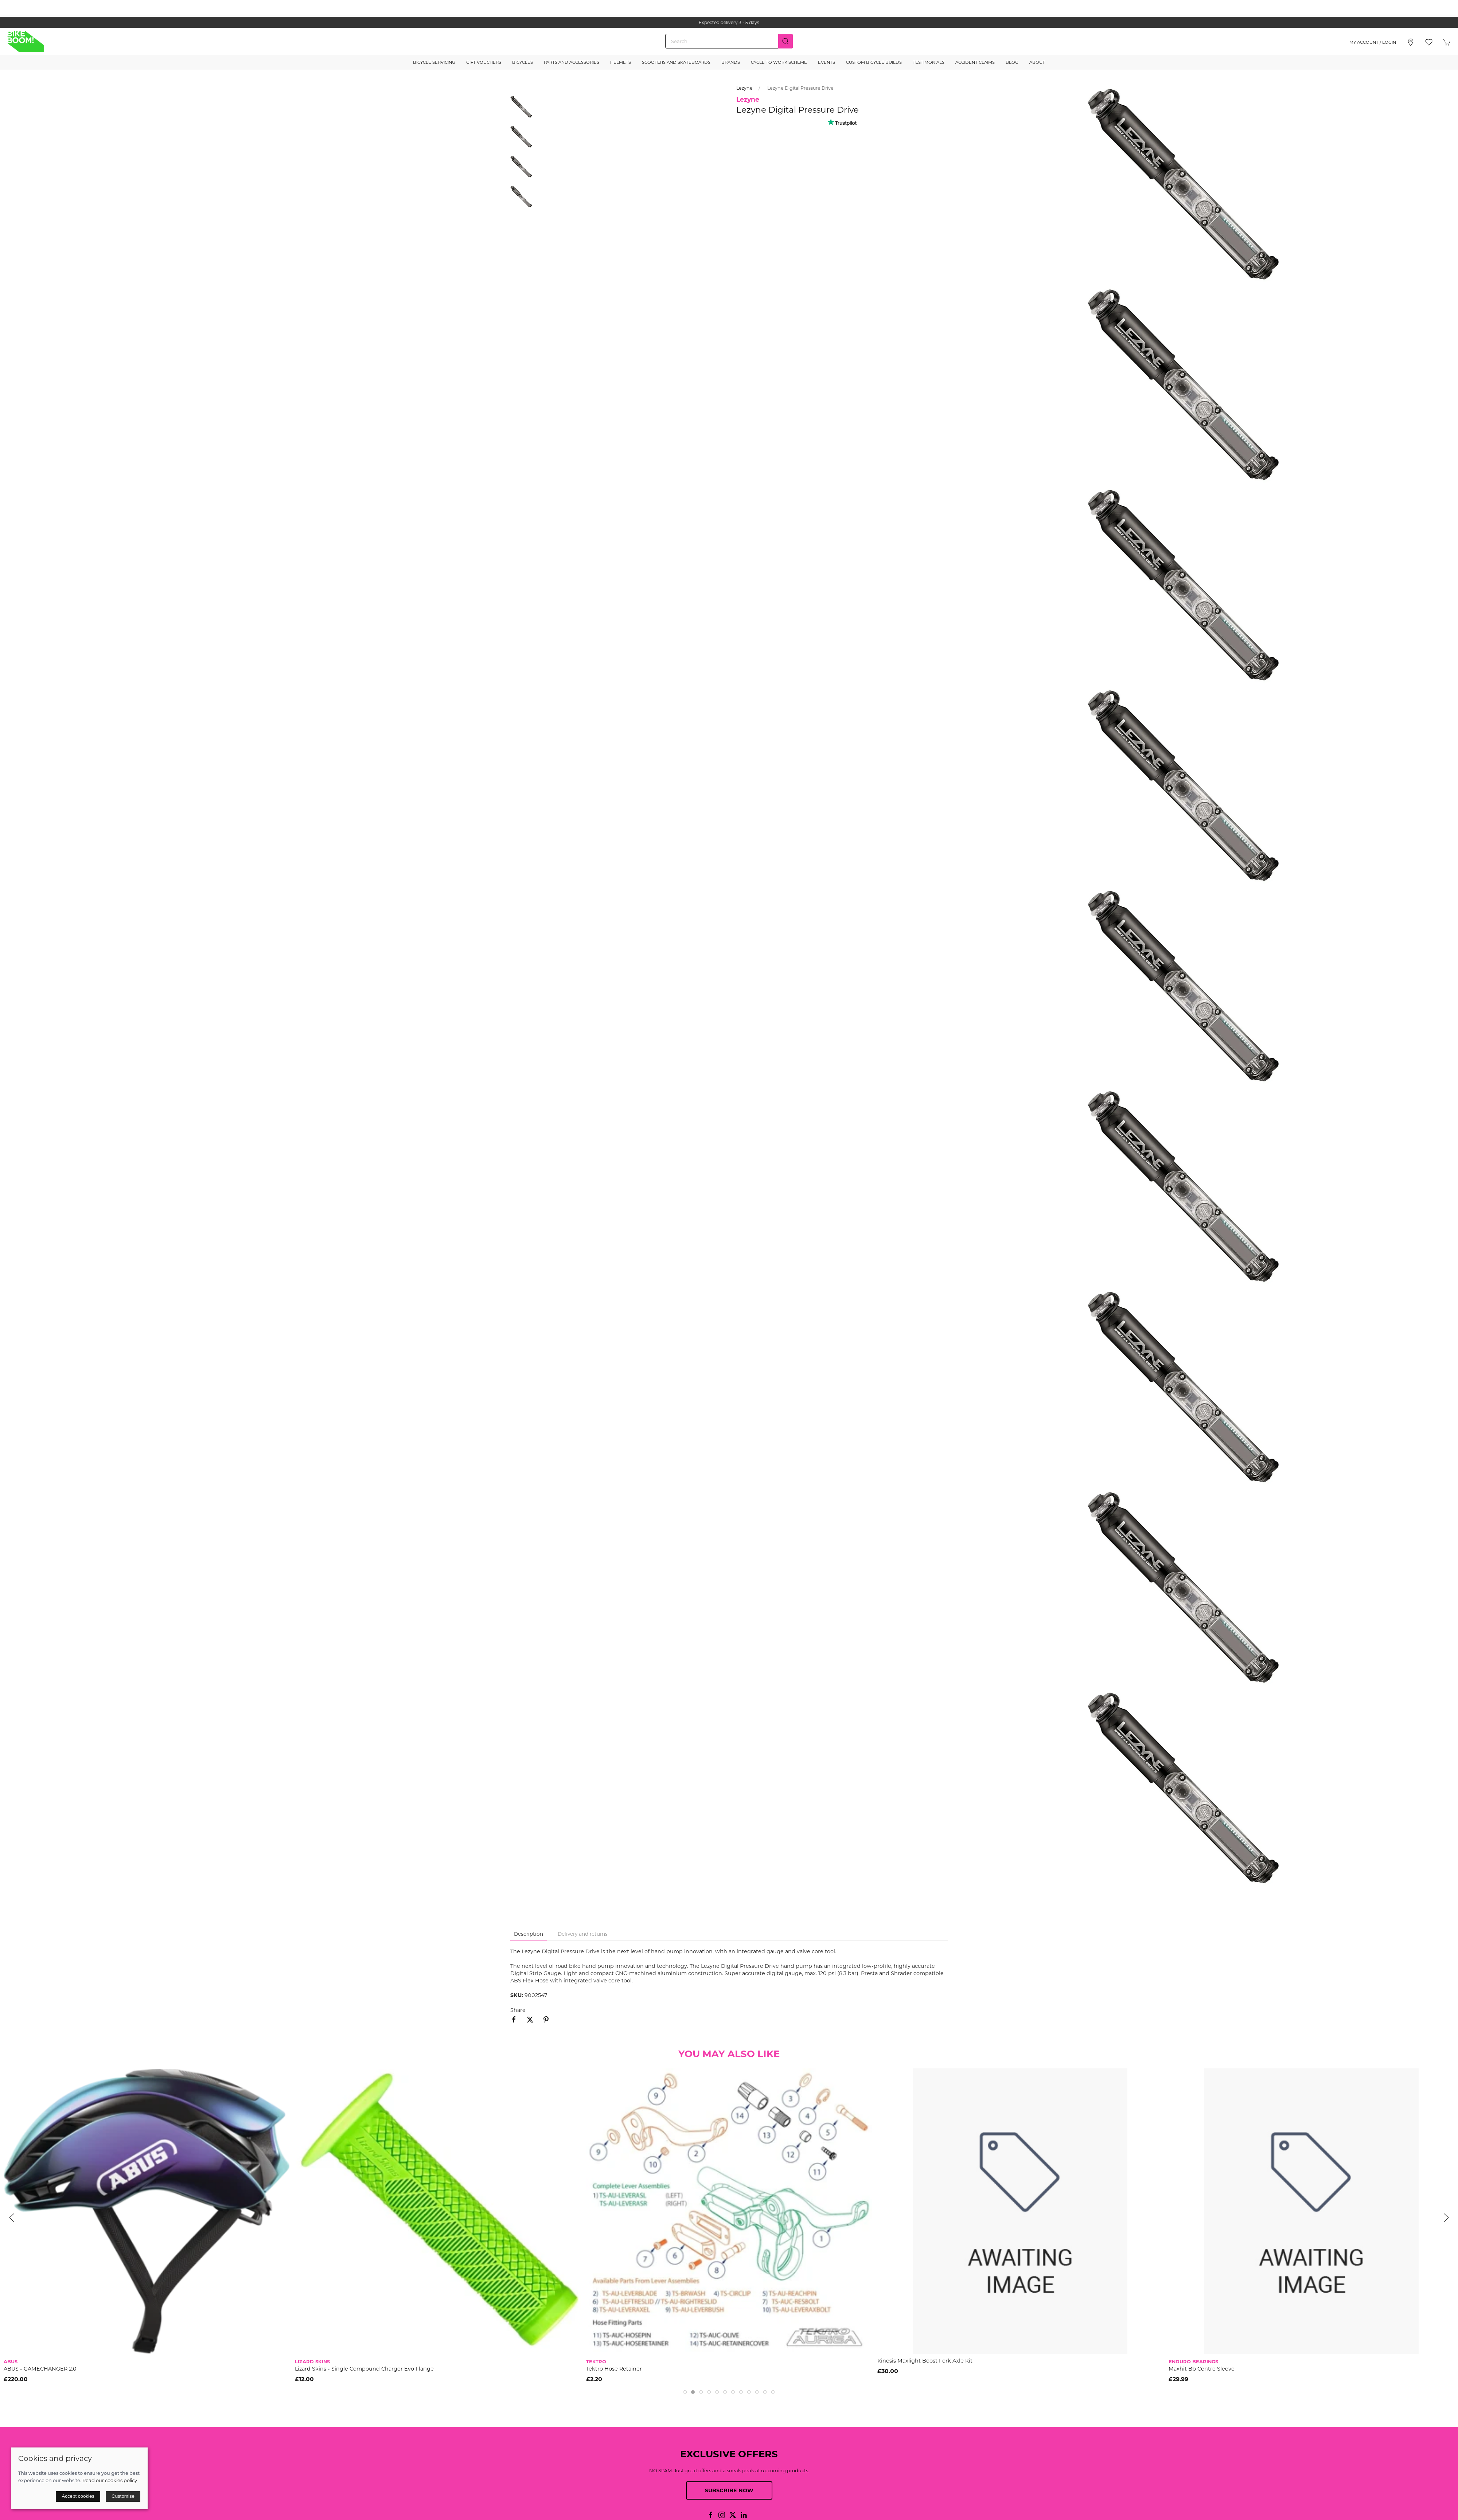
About (1037, 62)
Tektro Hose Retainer (614, 2368)
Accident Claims (975, 62)
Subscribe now (729, 2490)
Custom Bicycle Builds (874, 62)
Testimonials (928, 62)
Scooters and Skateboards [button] (676, 62)
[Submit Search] (785, 41)
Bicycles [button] (522, 62)
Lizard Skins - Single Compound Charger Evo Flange (364, 2368)
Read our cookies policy (109, 2480)
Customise (123, 2496)
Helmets (620, 62)
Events (826, 62)
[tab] (685, 2392)
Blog (1012, 62)
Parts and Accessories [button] (571, 62)
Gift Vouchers (483, 62)
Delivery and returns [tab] (583, 1934)
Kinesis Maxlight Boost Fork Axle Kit (924, 2360)
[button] (1428, 42)
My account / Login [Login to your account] (1372, 42)
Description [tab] (528, 1934)
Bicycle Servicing (434, 62)
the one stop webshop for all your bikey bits (729, 22)
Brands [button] (730, 62)
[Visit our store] (1410, 42)
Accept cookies (78, 2496)
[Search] (729, 41)
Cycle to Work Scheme (779, 62)
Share (518, 2010)
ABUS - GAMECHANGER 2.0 (40, 2368)
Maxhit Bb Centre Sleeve (1202, 2368)
